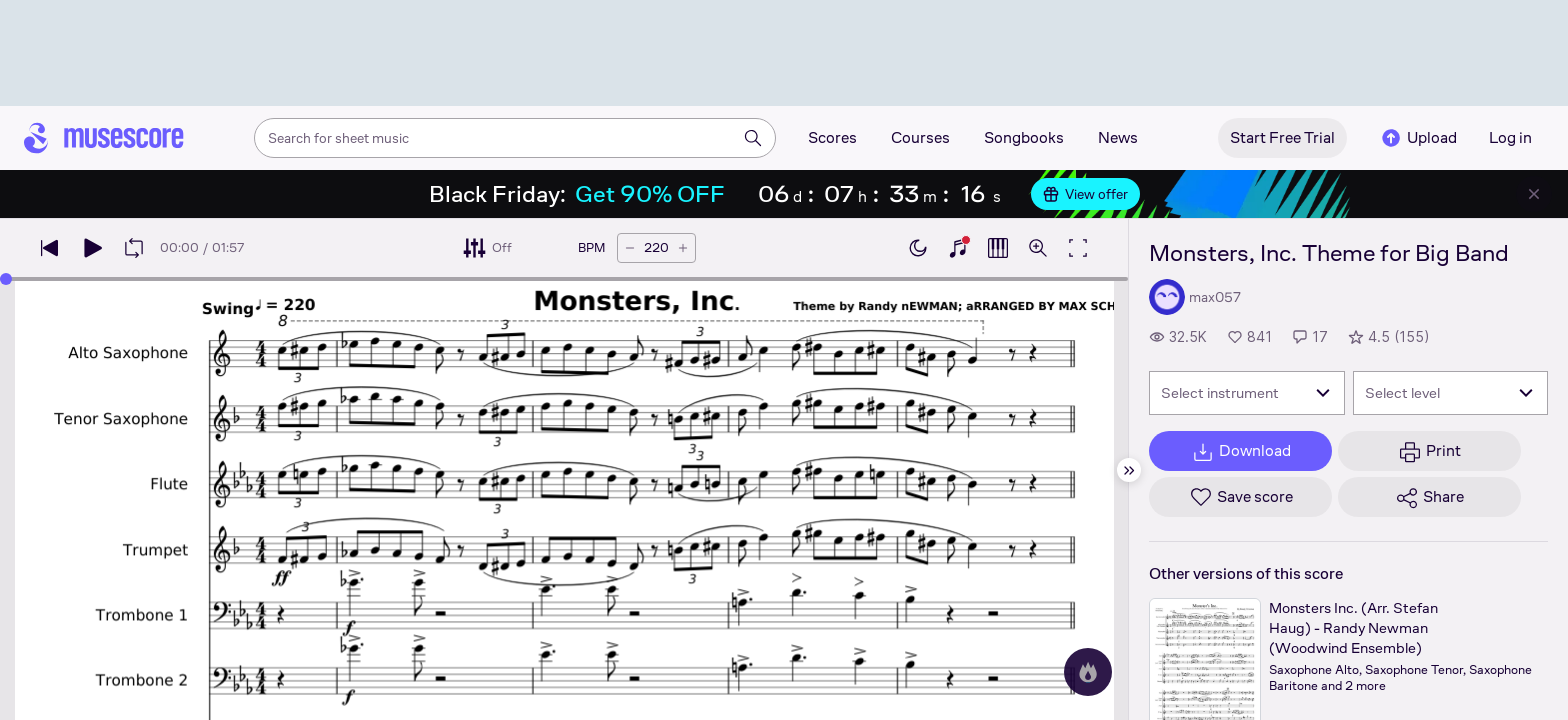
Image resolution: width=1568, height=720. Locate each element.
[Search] (753, 138)
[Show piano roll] (998, 248)
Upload (1418, 138)
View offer (1085, 194)
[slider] (6, 279)
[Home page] (104, 138)
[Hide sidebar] (1129, 470)
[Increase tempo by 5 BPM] (683, 248)
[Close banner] (1534, 194)
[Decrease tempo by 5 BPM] (630, 248)
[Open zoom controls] (1038, 248)
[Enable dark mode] (918, 248)
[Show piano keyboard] (958, 248)
